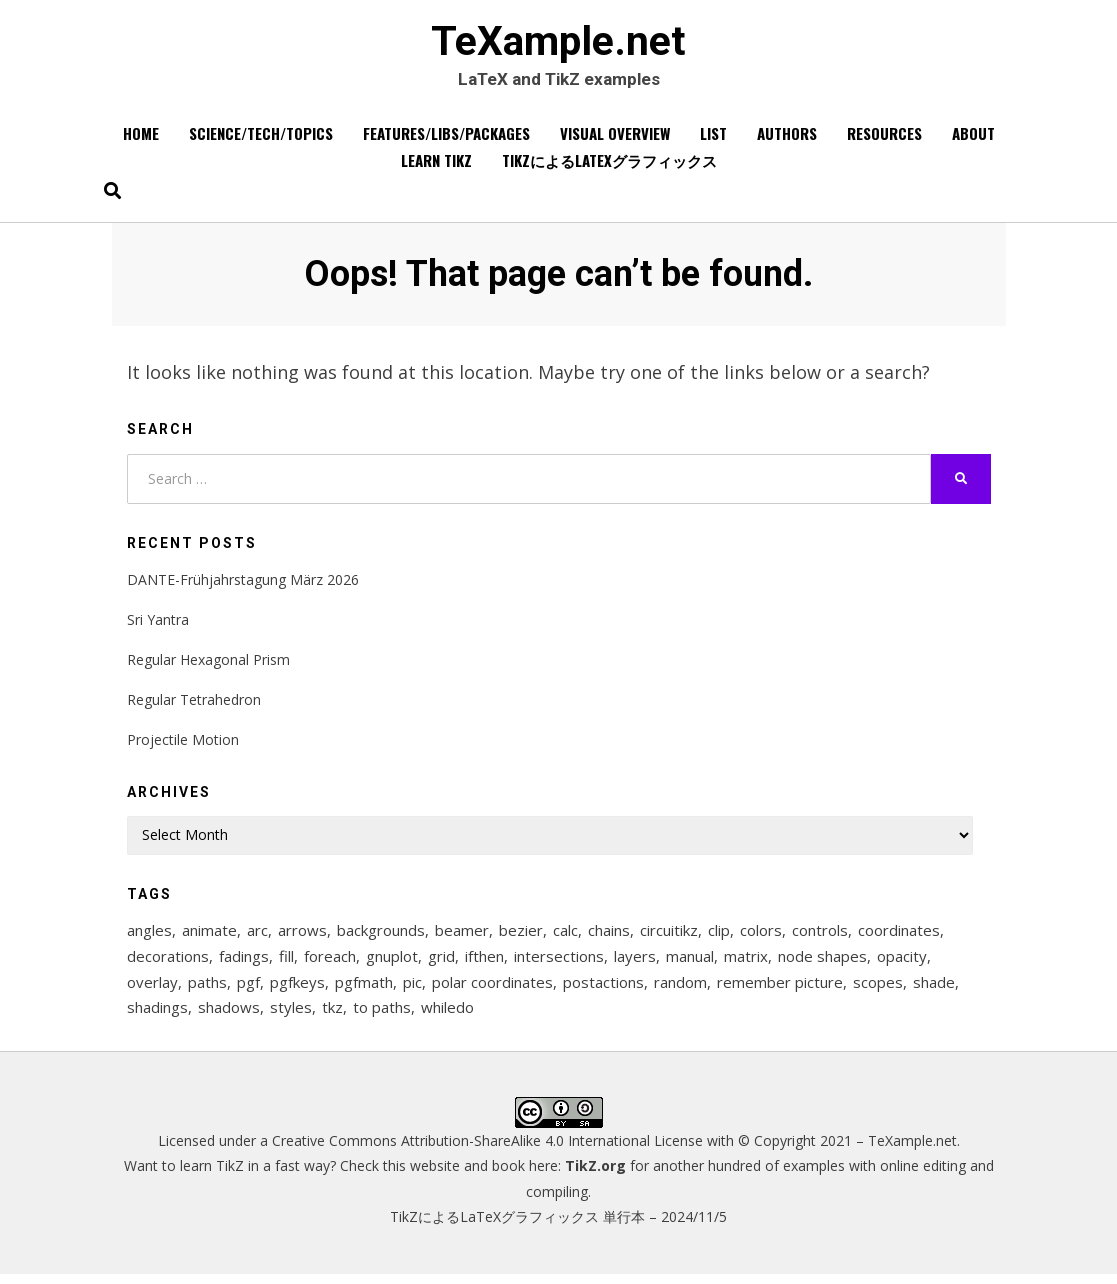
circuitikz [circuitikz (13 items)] (669, 936)
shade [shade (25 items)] (934, 990)
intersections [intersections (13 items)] (559, 963)
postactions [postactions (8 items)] (603, 990)
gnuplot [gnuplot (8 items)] (392, 963)
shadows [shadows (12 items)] (229, 1017)
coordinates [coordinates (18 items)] (899, 936)
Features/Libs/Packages (446, 139)
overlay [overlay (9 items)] (152, 990)
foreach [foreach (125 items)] (330, 963)
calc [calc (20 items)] (565, 936)
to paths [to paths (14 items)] (382, 1017)
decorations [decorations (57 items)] (168, 963)
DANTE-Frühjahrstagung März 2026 (243, 584)
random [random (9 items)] (680, 990)
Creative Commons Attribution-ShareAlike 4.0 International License (487, 1150)
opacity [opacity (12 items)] (902, 963)
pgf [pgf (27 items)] (248, 990)
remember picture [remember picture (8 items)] (780, 990)
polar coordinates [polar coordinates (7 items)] (492, 990)
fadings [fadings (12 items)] (244, 963)
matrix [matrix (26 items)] (746, 963)
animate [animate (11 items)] (209, 936)
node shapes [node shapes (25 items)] (822, 963)
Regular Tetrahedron (194, 704)
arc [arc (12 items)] (257, 936)
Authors (787, 139)
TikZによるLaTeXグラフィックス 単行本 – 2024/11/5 (558, 1226)
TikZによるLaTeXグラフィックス (609, 166)
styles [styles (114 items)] (291, 1017)
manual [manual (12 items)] (690, 963)
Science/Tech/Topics (261, 139)
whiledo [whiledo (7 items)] (447, 1017)
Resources (884, 139)
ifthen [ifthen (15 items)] (484, 963)
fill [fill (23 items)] (286, 963)
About (973, 139)
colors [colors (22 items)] (761, 936)
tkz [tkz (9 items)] (332, 1017)
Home (141, 139)
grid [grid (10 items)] (441, 963)
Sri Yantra (158, 624)
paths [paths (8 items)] (207, 990)
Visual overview (615, 139)
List (713, 139)
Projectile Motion (183, 745)
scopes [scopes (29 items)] (878, 990)
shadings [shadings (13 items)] (157, 1017)
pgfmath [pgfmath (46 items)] (364, 990)
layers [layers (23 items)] (635, 963)
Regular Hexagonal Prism (208, 664)
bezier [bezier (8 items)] (521, 936)
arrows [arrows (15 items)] (302, 936)
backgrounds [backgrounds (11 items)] (381, 936)
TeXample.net (559, 43)
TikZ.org (595, 1175)
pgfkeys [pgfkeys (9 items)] (297, 990)
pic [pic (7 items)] (412, 990)
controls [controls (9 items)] (820, 936)
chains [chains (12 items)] (609, 936)
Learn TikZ (436, 166)
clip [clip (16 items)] (719, 936)
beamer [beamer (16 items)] (462, 936)
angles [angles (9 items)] (149, 936)
